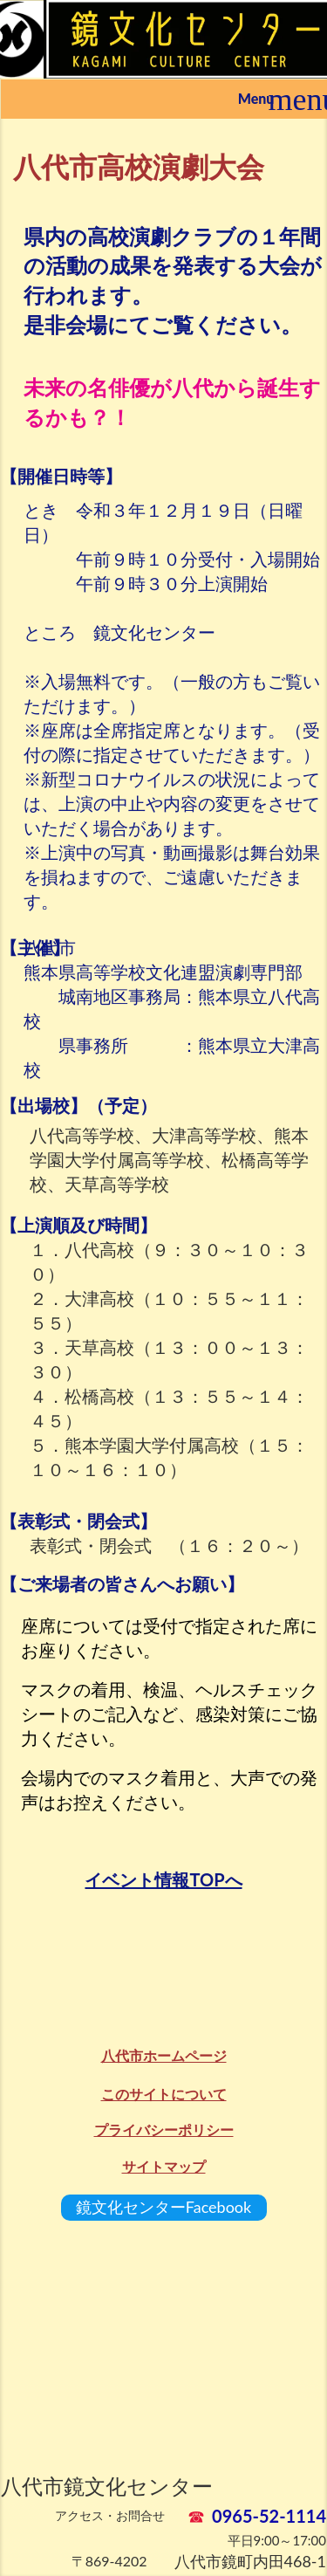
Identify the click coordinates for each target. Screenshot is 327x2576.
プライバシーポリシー (164, 2129)
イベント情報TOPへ (163, 1879)
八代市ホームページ (164, 2055)
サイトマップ (164, 2166)
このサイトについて (164, 2093)
